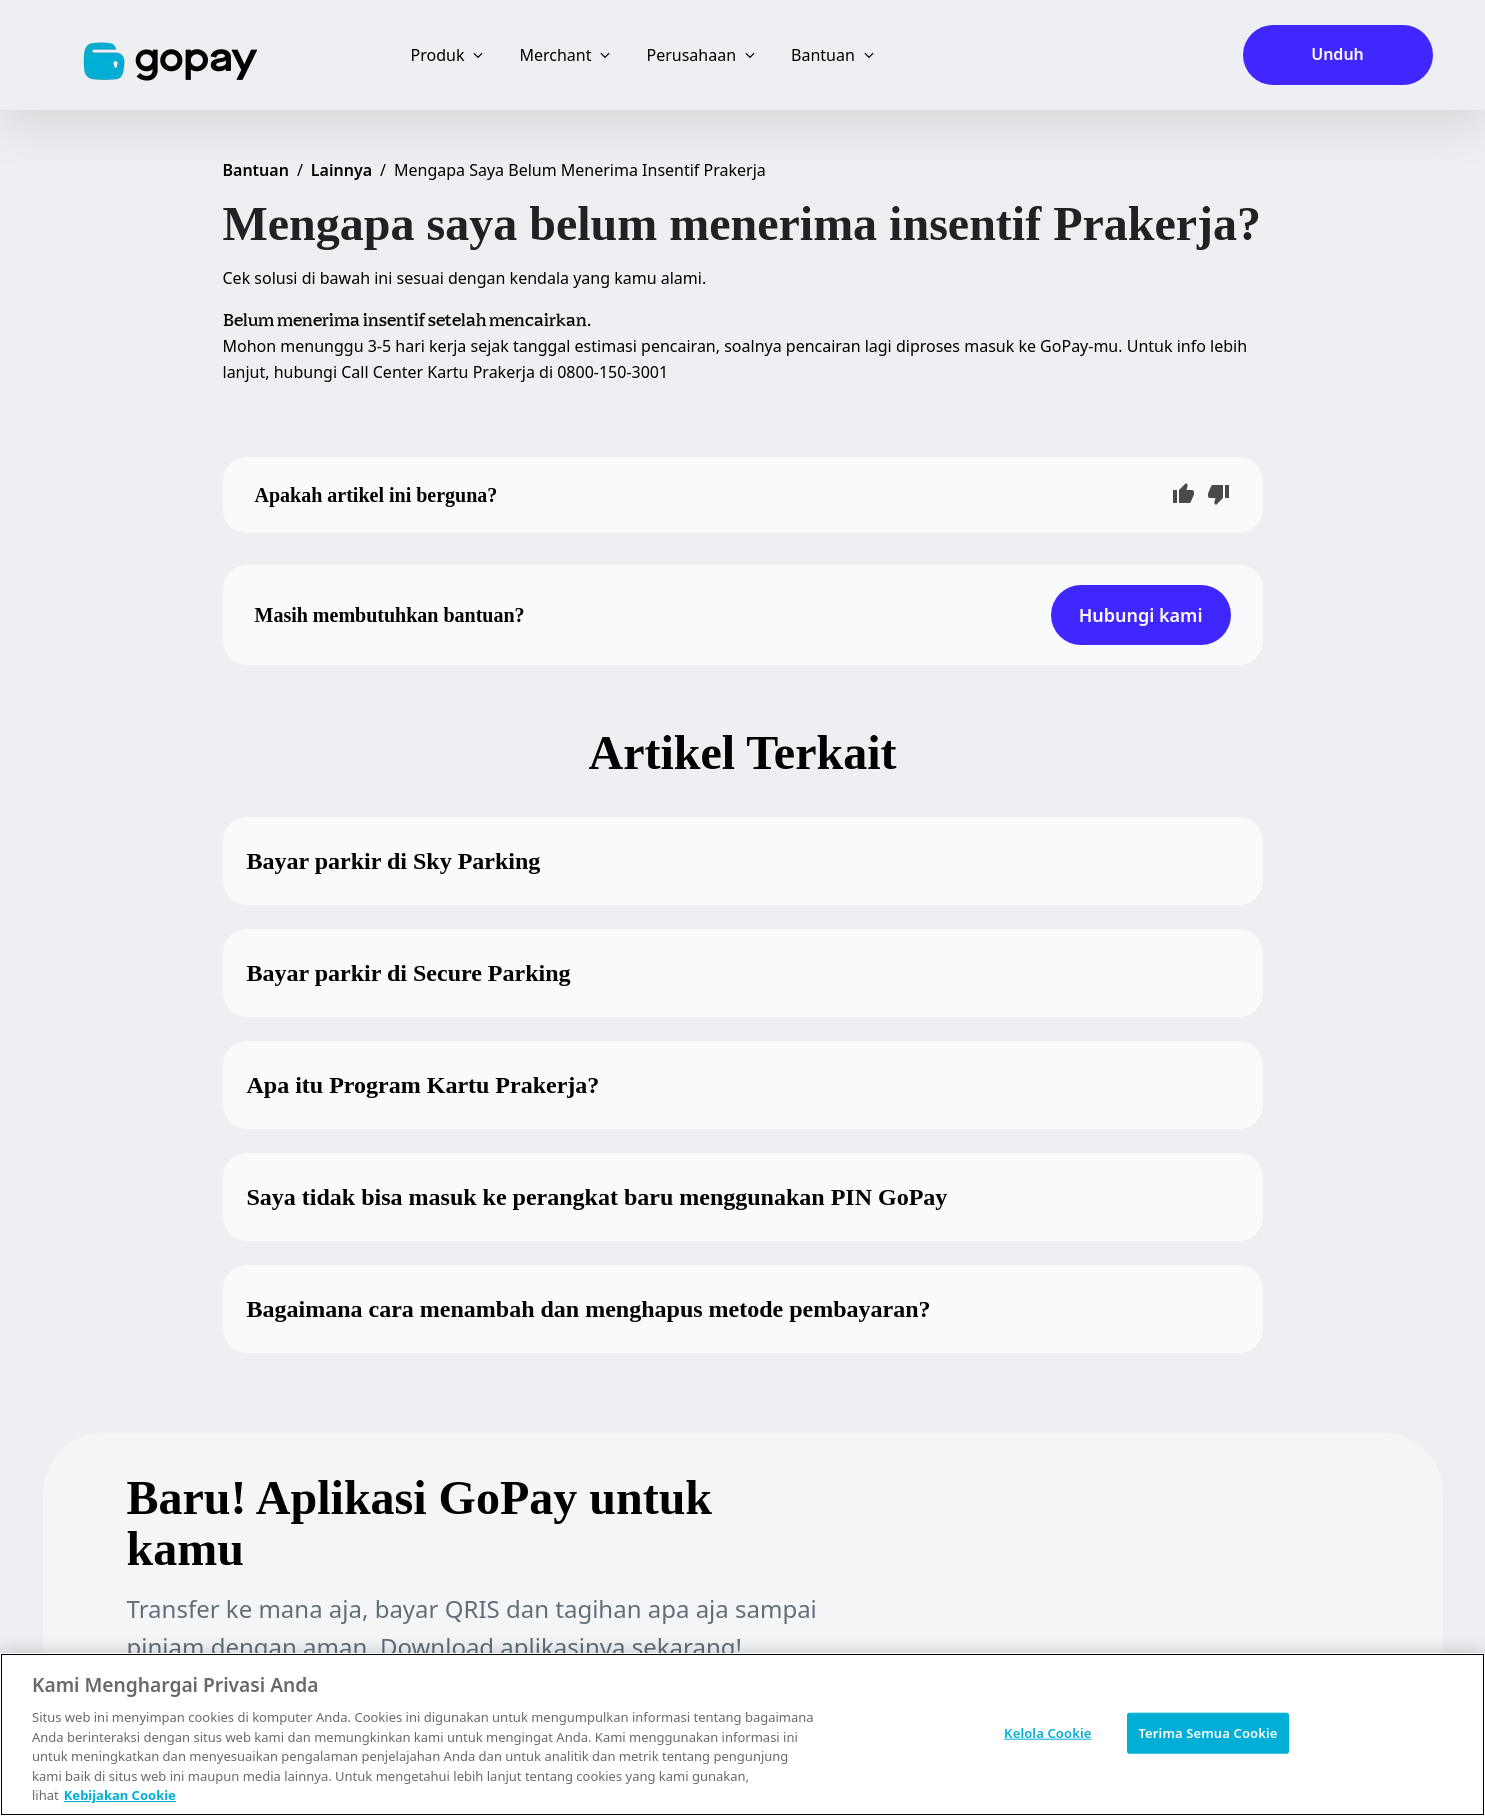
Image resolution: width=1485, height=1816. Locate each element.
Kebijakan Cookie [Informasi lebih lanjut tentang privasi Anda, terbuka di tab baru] (120, 1795)
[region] (742, 1734)
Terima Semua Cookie (1207, 1732)
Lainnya (341, 170)
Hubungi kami (1141, 615)
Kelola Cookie (1047, 1732)
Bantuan (256, 170)
